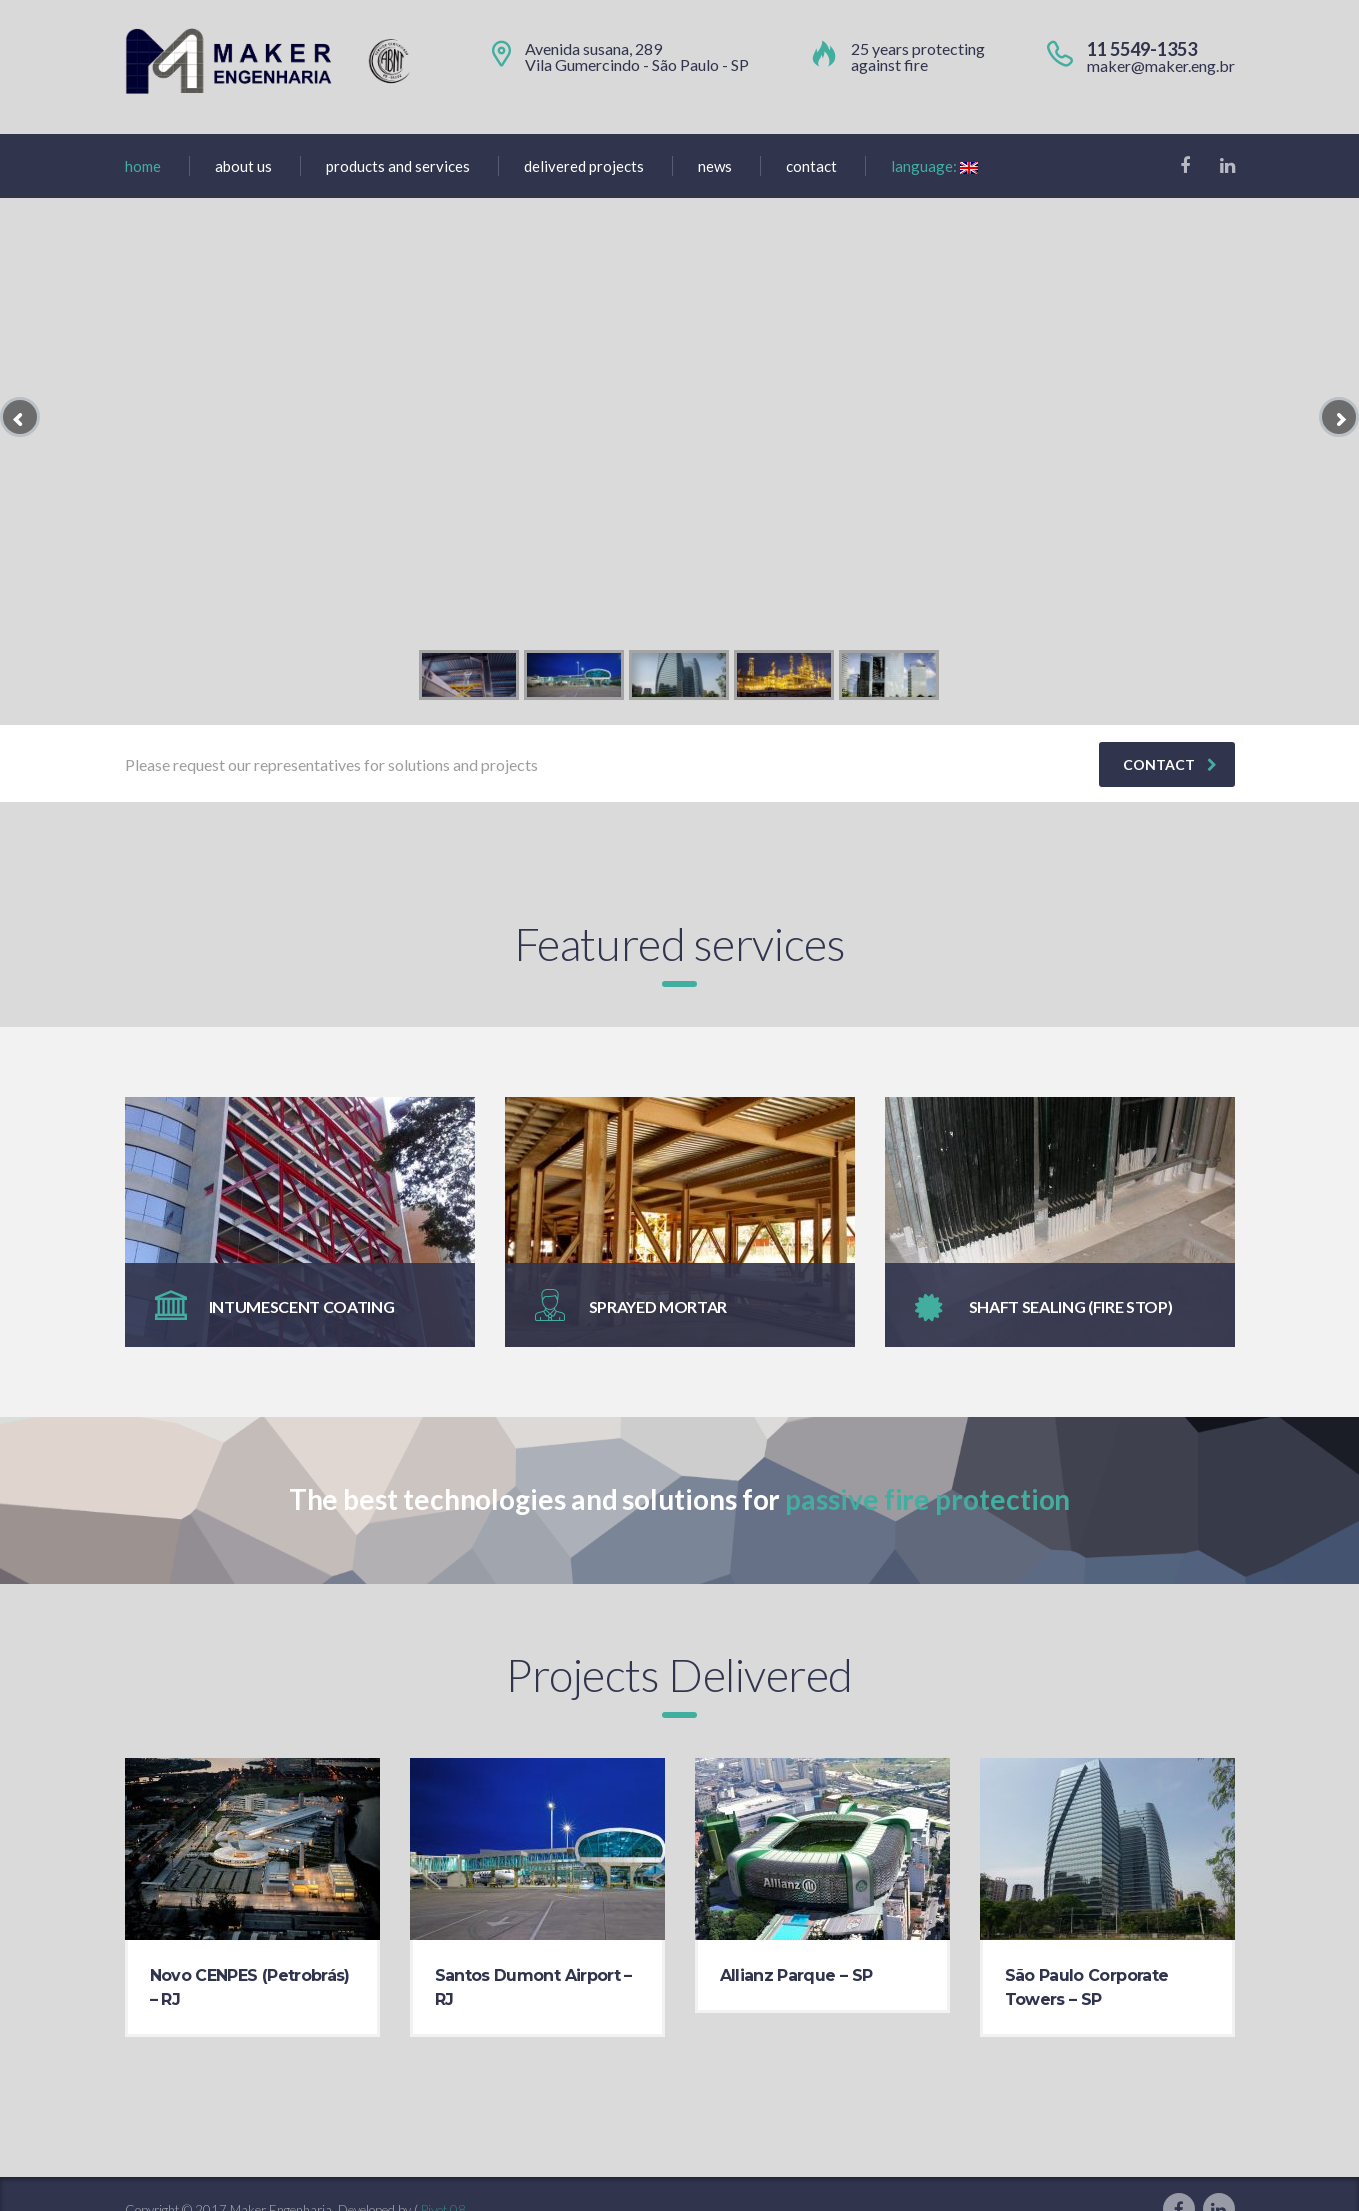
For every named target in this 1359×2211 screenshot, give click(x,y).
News (715, 166)
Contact (811, 166)
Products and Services (398, 166)
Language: (934, 166)
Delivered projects (584, 166)
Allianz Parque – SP (796, 1975)
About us (243, 166)
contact (1170, 764)
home (143, 166)
